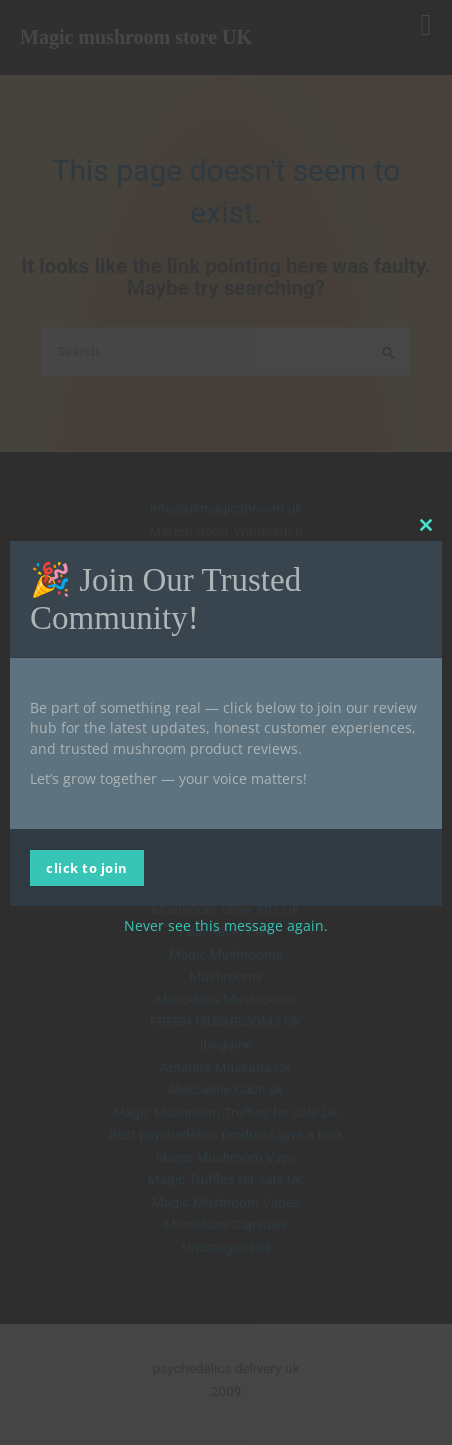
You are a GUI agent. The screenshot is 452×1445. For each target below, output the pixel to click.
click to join (87, 868)
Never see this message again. (226, 925)
